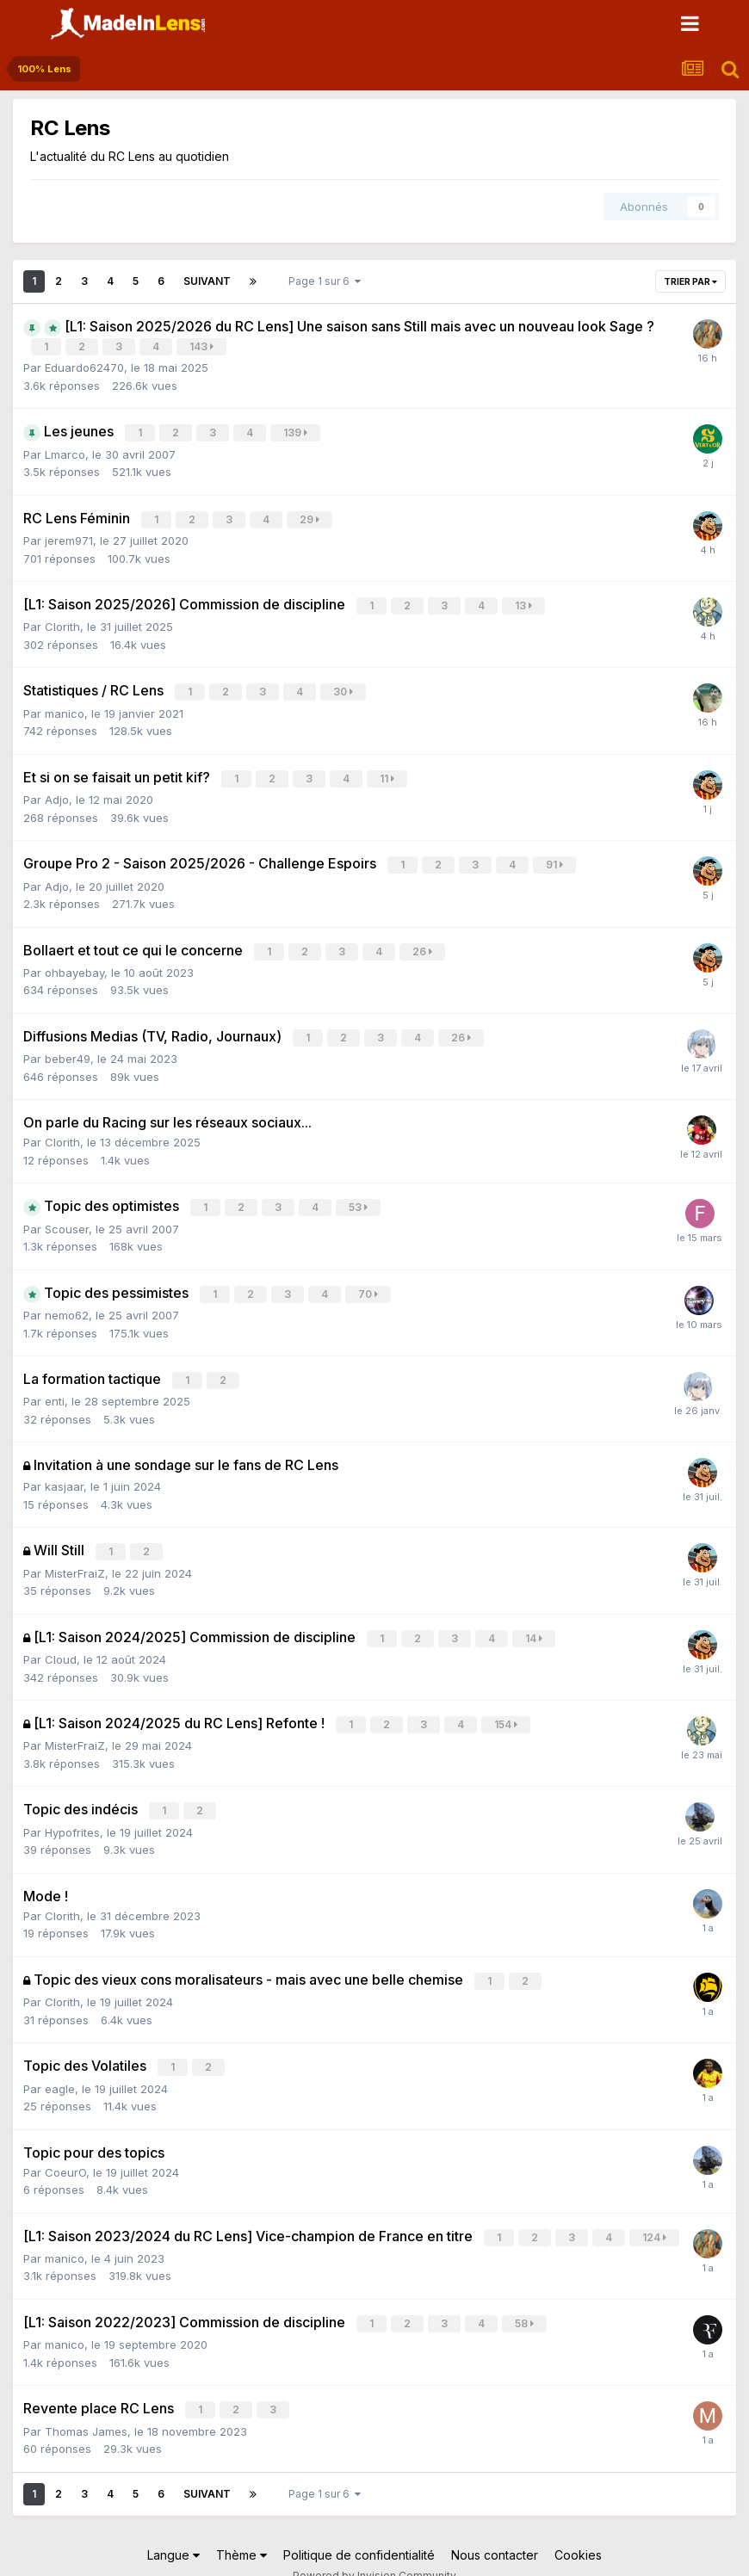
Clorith (62, 622)
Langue (173, 2530)
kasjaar (64, 1473)
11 (388, 772)
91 (555, 857)
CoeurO (65, 2151)
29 (310, 516)
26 (423, 942)
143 (202, 346)
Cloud (61, 1643)
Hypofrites (72, 1813)
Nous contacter (494, 2530)
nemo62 (67, 1302)
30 (344, 687)
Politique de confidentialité (359, 2530)
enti (55, 1387)
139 (296, 431)
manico (64, 707)
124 (655, 2215)
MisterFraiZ (75, 1558)
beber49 (67, 1048)
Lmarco (65, 452)
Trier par (690, 281)
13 (524, 602)
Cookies (578, 2530)
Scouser (67, 1217)
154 (506, 1708)
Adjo (57, 793)
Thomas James (86, 2406)
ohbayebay (74, 963)
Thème (241, 2530)
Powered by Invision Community (374, 2550)
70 (369, 1282)
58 (525, 2301)
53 (359, 1196)
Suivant (207, 281)
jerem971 (69, 537)
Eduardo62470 (84, 367)
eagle (60, 2067)
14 (534, 1622)
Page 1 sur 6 (324, 281)
